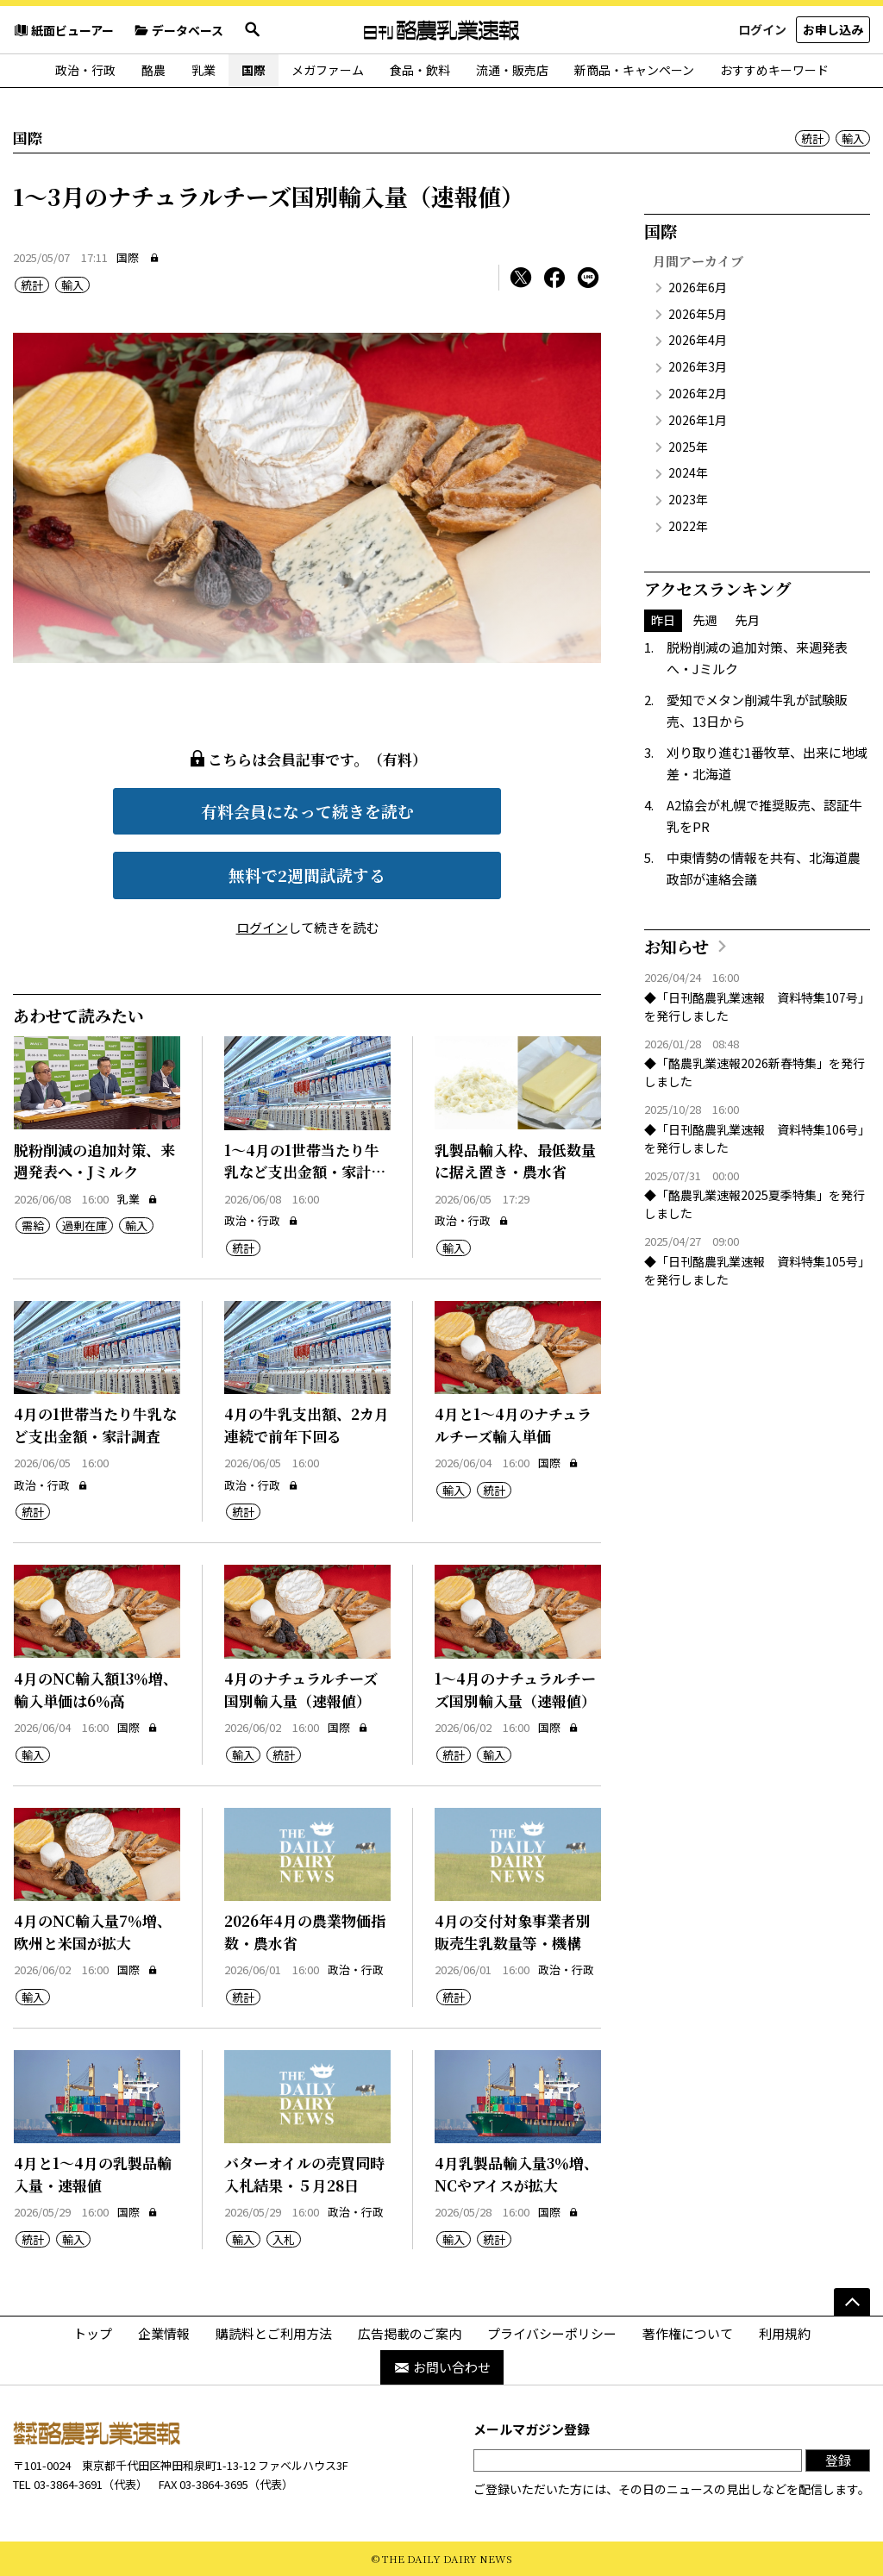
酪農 (153, 69)
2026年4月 (697, 339)
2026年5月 (697, 313)
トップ (92, 2333)
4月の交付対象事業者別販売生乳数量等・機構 (513, 1932)
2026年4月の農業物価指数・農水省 (304, 1932)
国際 (253, 69)
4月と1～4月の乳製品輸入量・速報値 (93, 2174)
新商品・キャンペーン (634, 69)
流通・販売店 (512, 69)
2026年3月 (697, 366)
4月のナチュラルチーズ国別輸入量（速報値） (301, 1689)
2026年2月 (697, 393)
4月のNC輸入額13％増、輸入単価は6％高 (96, 1689)
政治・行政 (85, 69)
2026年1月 (697, 419)
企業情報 (164, 2333)
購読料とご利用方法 (274, 2333)
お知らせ (676, 946)
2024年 (688, 472)
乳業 (203, 69)
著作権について (687, 2333)
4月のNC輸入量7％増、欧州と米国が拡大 (93, 1932)
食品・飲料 (420, 69)
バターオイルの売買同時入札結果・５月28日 (304, 2174)
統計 (812, 138)
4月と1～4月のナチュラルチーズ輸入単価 (513, 1425)
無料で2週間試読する (307, 874)
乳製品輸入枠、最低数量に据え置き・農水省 (515, 1161)
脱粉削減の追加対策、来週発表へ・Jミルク (94, 1161)
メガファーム (327, 69)
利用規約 (785, 2333)
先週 (705, 619)
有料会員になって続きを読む (307, 810)
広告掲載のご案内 (409, 2333)
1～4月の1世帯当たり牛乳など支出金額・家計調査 (304, 1171)
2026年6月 (697, 287)
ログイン (762, 29)
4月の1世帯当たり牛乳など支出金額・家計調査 (95, 1425)
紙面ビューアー (63, 30)
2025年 (688, 446)
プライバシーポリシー (552, 2333)
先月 (748, 619)
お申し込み (833, 29)
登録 (838, 2460)
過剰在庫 (84, 1225)
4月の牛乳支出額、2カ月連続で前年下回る (306, 1425)
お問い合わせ (442, 2367)
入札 (283, 2239)
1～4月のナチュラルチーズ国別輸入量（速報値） (515, 1689)
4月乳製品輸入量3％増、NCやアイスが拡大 (516, 2174)
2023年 (688, 499)
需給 (33, 1225)
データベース (178, 30)
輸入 (853, 138)
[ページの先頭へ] (852, 2302)
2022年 (688, 526)
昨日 (663, 619)
